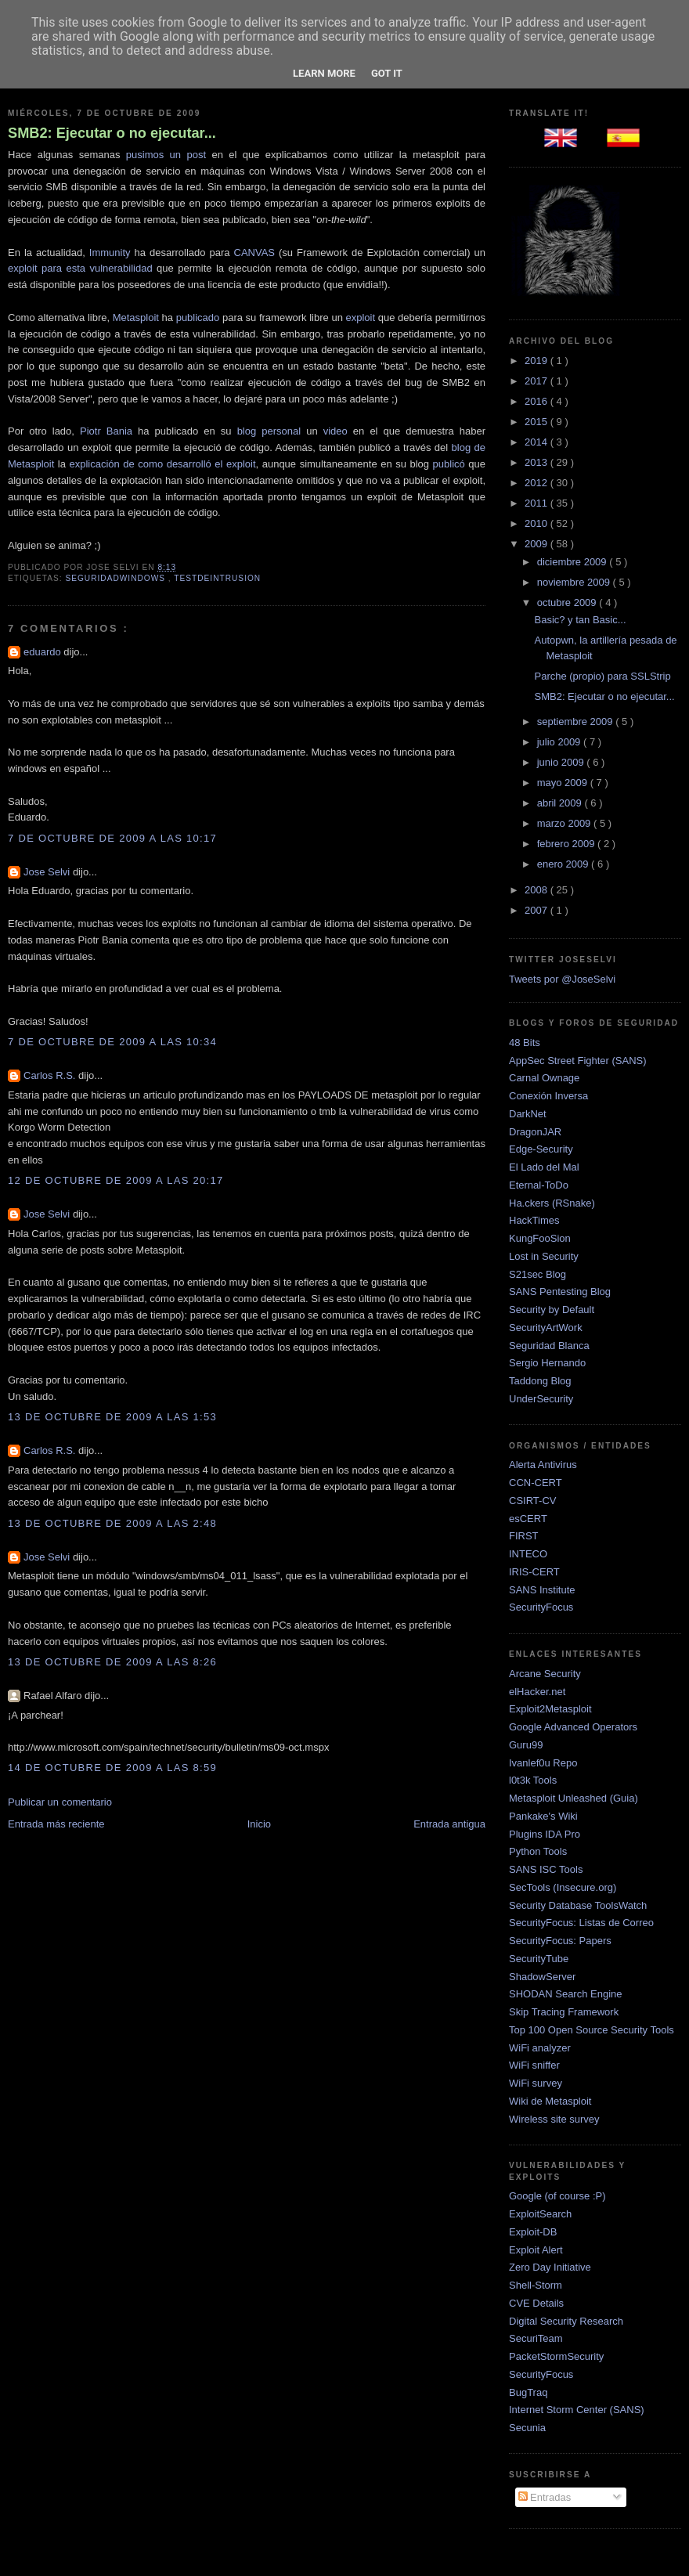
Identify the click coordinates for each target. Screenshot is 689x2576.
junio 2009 (562, 762)
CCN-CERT (535, 1482)
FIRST (524, 1536)
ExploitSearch (540, 2214)
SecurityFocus (541, 1607)
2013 (537, 462)
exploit (360, 317)
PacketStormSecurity (556, 2356)
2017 (537, 381)
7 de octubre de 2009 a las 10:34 (112, 1042)
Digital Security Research (566, 2321)
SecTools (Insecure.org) (562, 1887)
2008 (537, 890)
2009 (537, 544)
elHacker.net (537, 1691)
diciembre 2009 (573, 562)
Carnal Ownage (544, 1078)
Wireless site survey (554, 2119)
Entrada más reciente (56, 1824)
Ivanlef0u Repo (543, 1763)
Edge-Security (541, 1149)
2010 (537, 523)
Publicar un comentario (60, 1802)
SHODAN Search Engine (565, 1994)
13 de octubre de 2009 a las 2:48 (112, 1523)
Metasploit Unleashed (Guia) (573, 1798)
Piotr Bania (106, 431)
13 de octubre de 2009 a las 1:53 (112, 1417)
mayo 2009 (563, 782)
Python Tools (538, 1851)
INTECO (528, 1554)
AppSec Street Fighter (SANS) (578, 1060)
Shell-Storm (535, 2285)
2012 (537, 483)
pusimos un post (166, 155)
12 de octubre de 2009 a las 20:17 (116, 1180)
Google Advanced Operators (573, 1727)
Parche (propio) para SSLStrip (602, 676)
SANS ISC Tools (546, 1869)
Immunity (110, 252)
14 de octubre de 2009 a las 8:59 (112, 1767)
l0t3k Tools (533, 1780)
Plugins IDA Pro (544, 1834)
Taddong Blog (540, 1381)
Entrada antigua (449, 1824)
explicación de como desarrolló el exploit (162, 464)
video (335, 431)
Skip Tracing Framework (564, 2012)
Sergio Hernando (547, 1363)
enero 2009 (564, 864)
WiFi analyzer (540, 2048)
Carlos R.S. (50, 1075)
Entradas (545, 2497)
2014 (537, 442)
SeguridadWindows (116, 578)
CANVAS (255, 252)
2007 (537, 910)
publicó (449, 464)
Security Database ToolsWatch (578, 1905)
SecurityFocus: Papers (560, 1940)
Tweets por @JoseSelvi (562, 979)
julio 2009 (560, 742)
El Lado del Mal (544, 1167)
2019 (537, 360)
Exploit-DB (533, 2232)
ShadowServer (542, 1977)
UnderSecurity (541, 1399)
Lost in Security (544, 1256)
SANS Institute (542, 1590)
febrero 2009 (567, 844)
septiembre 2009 (576, 721)
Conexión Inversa (548, 1096)
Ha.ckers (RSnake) (552, 1203)
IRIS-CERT (534, 1572)
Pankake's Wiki (543, 1816)
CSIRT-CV (532, 1500)
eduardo (43, 652)
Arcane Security (545, 1673)
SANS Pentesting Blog (560, 1291)
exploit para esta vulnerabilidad (80, 268)
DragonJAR (535, 1132)
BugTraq (528, 2392)
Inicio (259, 1824)
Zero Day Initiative (550, 2267)
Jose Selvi (48, 872)
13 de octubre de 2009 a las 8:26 (112, 1662)
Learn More (324, 73)
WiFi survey (535, 2083)
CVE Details (536, 2303)
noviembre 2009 (575, 582)
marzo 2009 (565, 823)
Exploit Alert (536, 2250)
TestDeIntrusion (217, 578)
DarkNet (528, 1114)
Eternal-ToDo (538, 1185)
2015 (537, 422)
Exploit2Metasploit (550, 1709)
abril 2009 (561, 803)
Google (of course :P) (557, 2196)
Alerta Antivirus (543, 1464)
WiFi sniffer (534, 2065)
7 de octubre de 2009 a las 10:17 (112, 838)
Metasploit (136, 317)
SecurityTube (538, 1958)
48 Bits (524, 1042)
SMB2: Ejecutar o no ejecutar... (112, 133)
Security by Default (551, 1309)
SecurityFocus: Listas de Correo (581, 1922)
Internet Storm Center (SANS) (576, 2409)
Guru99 (526, 1745)
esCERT (528, 1518)
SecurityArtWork (546, 1327)
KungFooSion (540, 1238)
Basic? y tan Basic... (580, 620)
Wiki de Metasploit (550, 2101)
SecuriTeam (536, 2338)
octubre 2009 (568, 602)
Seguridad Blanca (549, 1345)
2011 (537, 503)
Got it (386, 73)
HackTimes (534, 1220)
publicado (198, 317)
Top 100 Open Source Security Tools (591, 2030)
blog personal (269, 431)
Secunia (527, 2427)
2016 (537, 401)
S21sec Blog (537, 1274)
